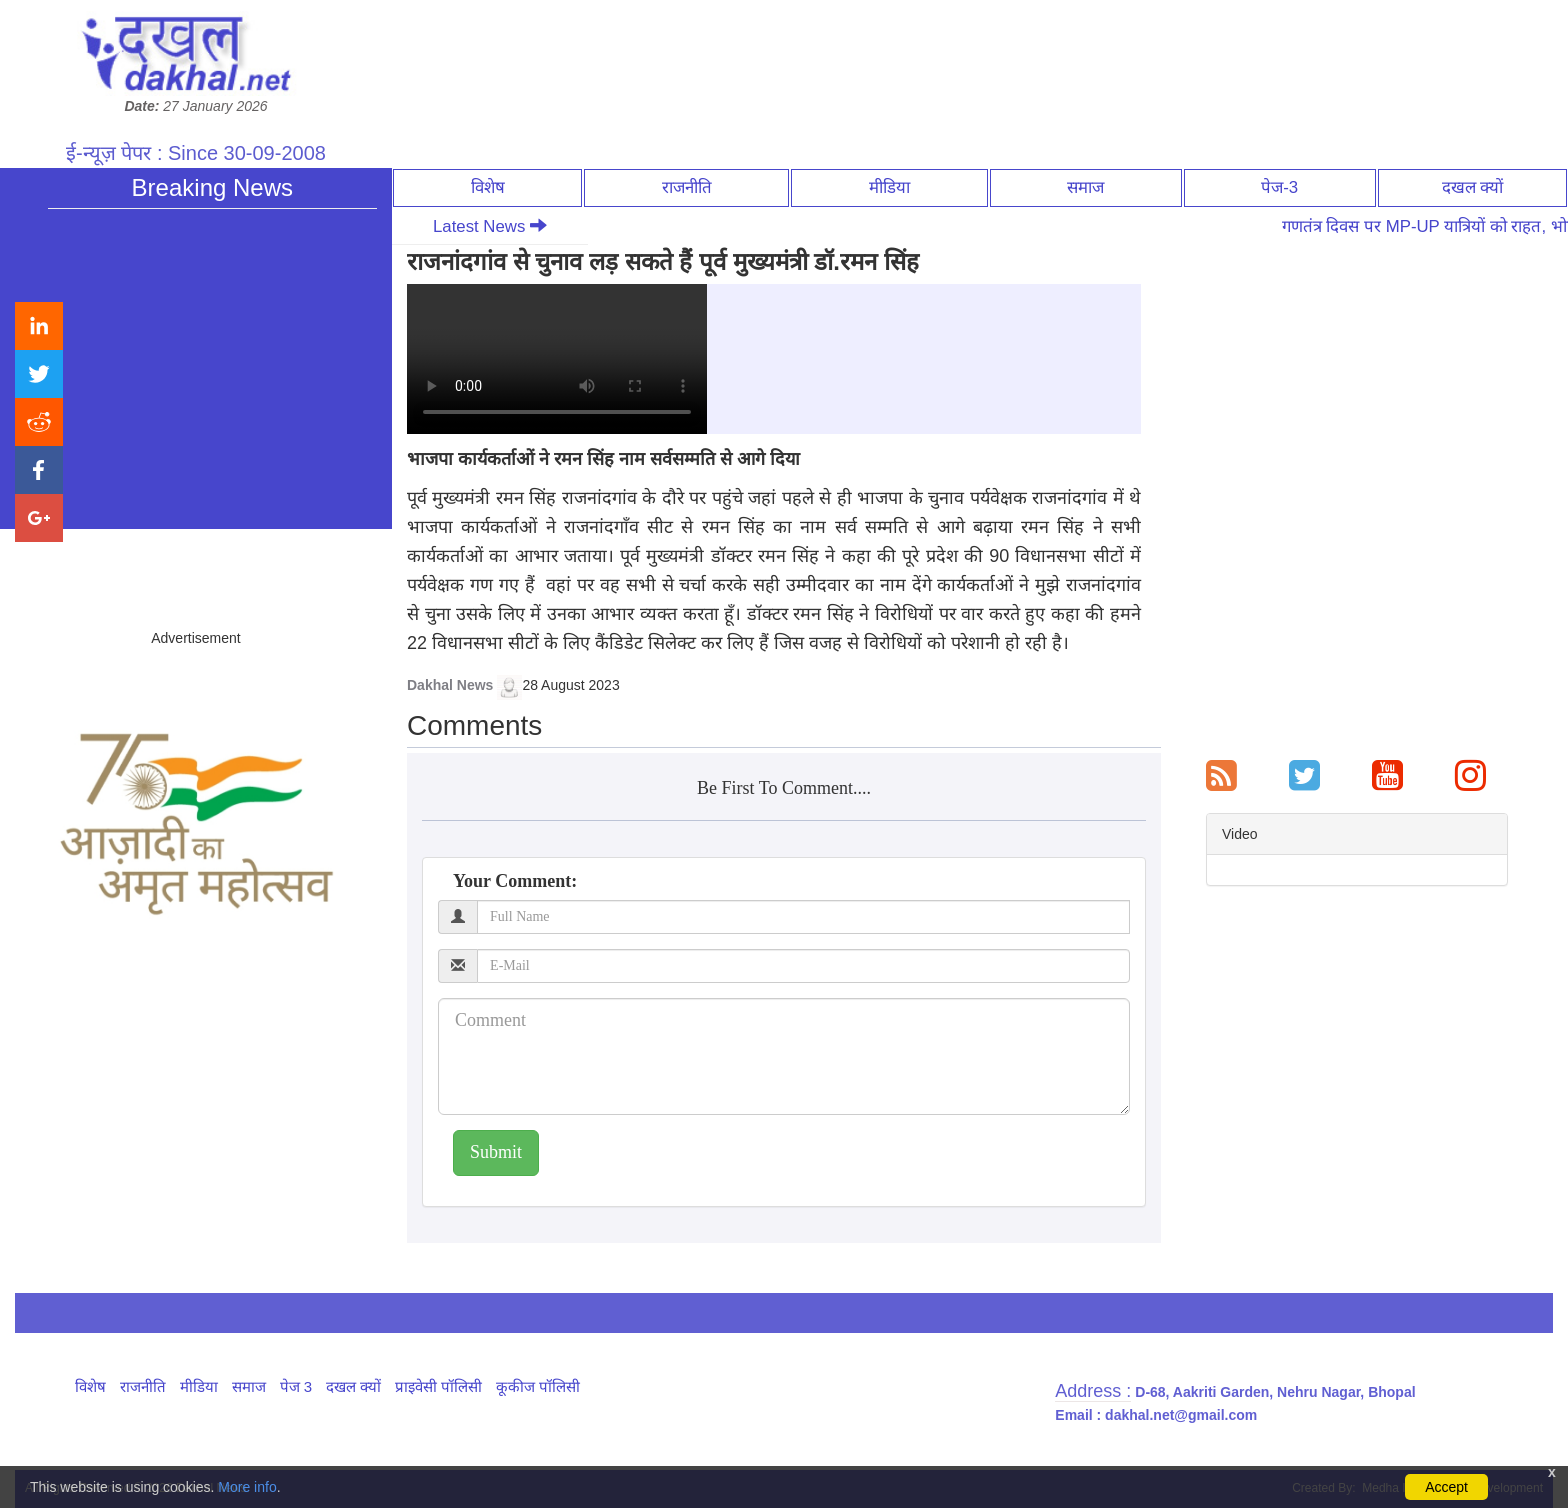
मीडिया (889, 187)
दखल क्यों (1473, 187)
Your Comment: (515, 881)
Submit (496, 1152)
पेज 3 (296, 1386)
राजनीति (687, 187)
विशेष (488, 187)
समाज (1085, 187)
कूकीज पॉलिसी (538, 1386)
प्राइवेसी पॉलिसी (438, 1386)
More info (247, 1487)
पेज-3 (1279, 187)
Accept (1446, 1487)
